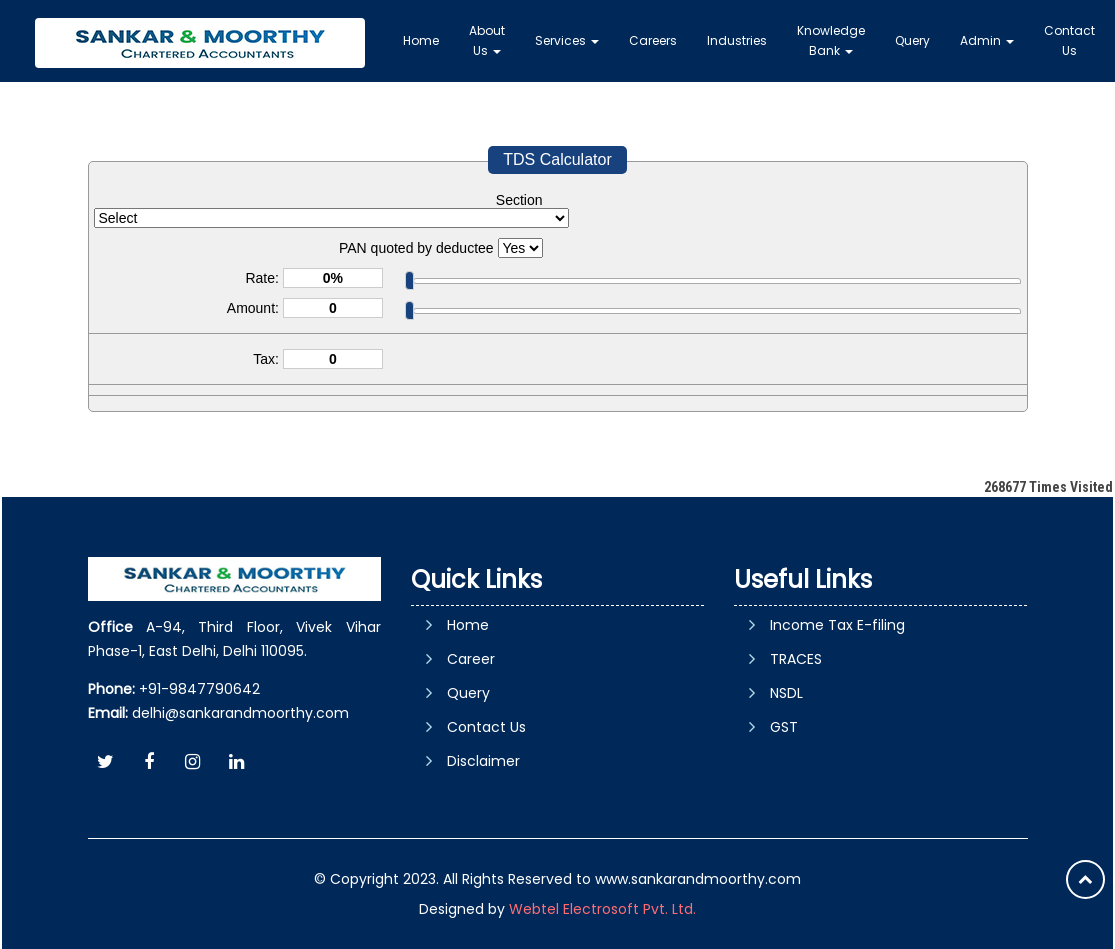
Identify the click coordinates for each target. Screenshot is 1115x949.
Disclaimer (483, 761)
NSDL (786, 693)
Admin (987, 40)
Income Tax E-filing (837, 625)
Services (567, 40)
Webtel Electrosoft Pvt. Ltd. (602, 909)
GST (784, 727)
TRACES (796, 659)
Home (421, 40)
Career (471, 659)
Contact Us (1069, 40)
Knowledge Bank (831, 40)
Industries (737, 40)
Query (912, 40)
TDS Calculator (557, 159)
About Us (487, 40)
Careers (653, 40)
